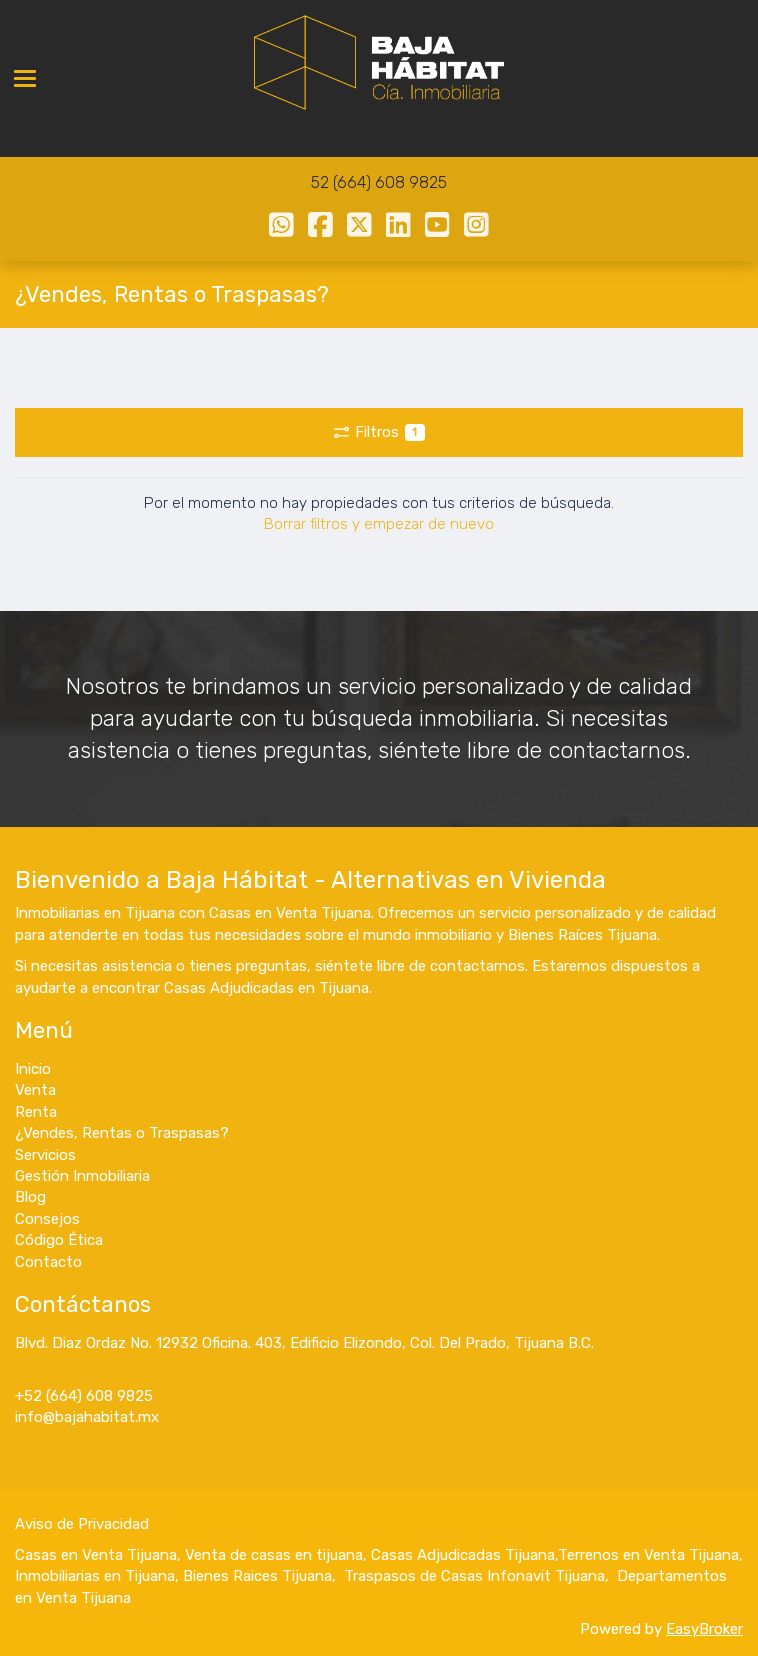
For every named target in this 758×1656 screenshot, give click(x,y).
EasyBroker (704, 1629)
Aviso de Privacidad (82, 1524)
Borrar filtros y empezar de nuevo (379, 524)
